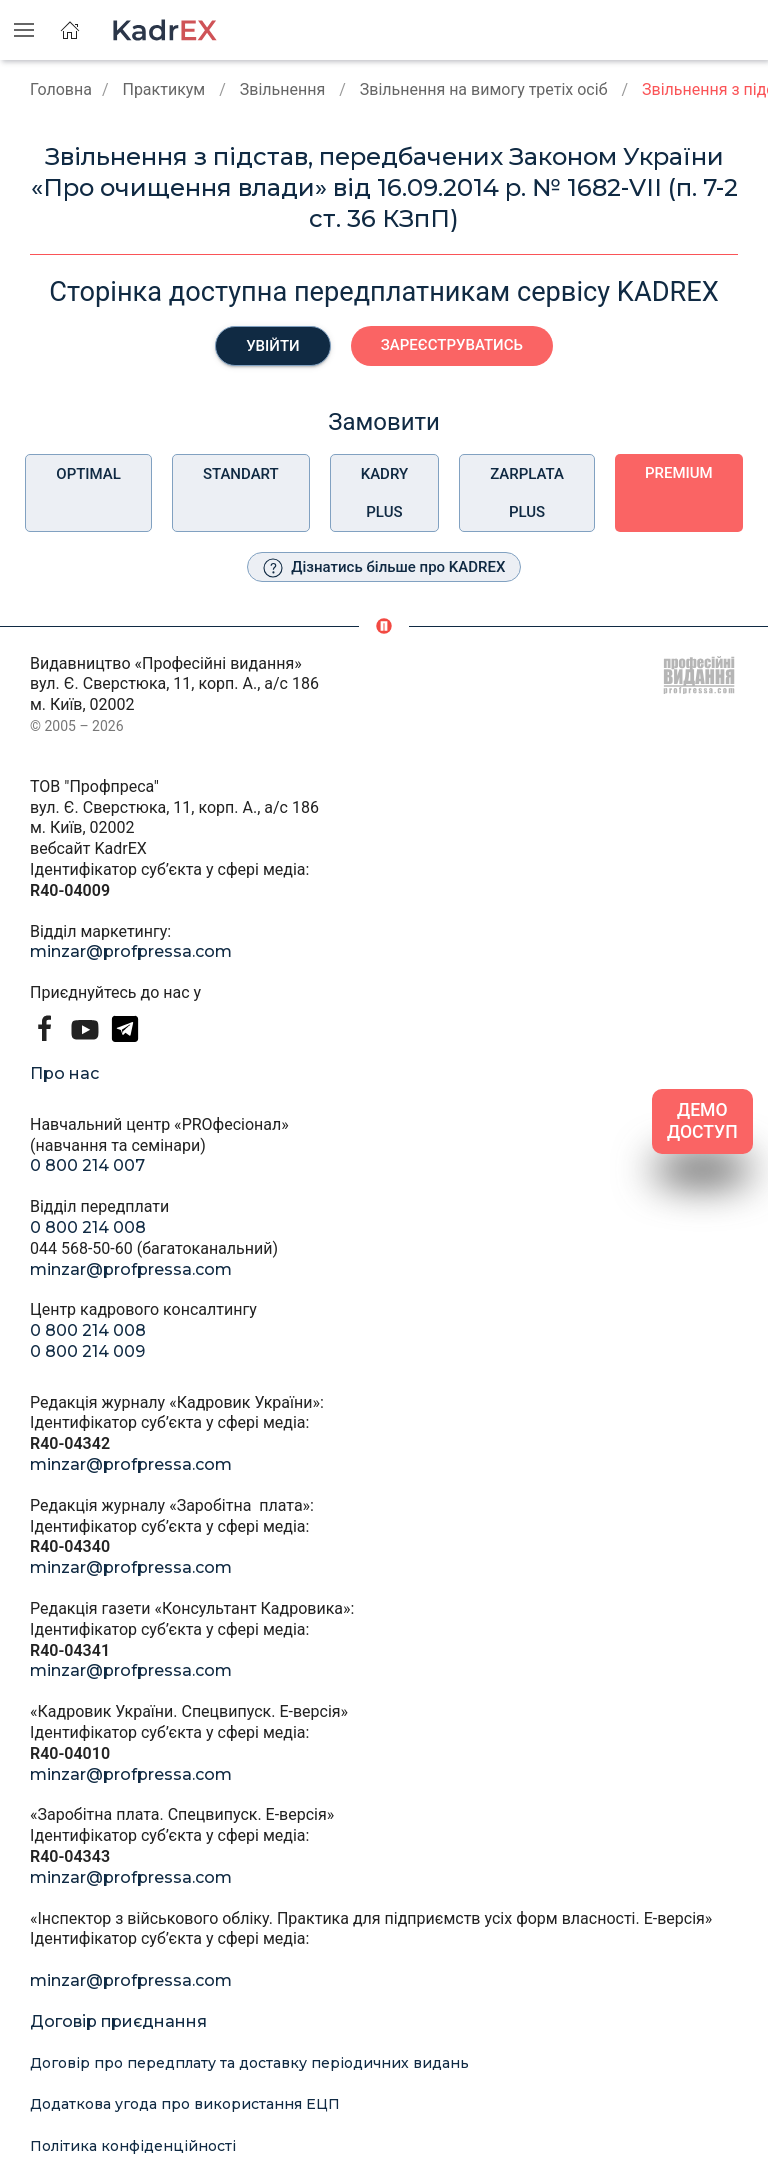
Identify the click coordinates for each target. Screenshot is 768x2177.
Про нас (64, 1073)
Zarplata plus (527, 493)
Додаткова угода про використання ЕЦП (185, 2104)
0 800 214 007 (87, 1165)
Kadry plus (384, 493)
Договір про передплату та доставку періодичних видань (249, 2063)
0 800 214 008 (88, 1227)
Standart (241, 474)
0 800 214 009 (87, 1351)
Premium (679, 473)
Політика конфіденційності (133, 2146)
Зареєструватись (452, 345)
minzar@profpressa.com (131, 951)
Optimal (88, 474)
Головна (61, 89)
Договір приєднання (118, 2021)
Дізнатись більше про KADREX (384, 568)
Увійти (273, 346)
